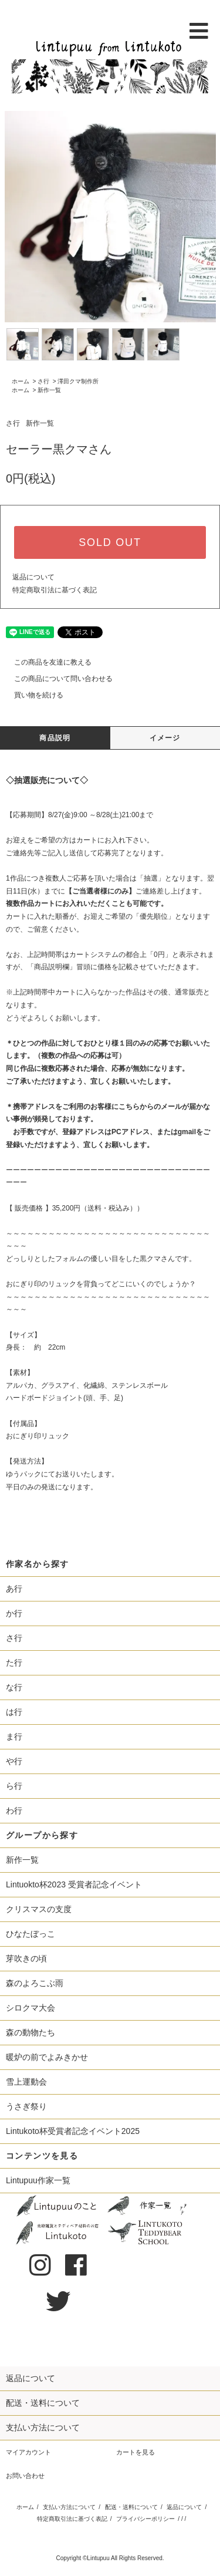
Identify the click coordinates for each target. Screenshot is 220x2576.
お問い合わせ (25, 2475)
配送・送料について (131, 2507)
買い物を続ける (31, 695)
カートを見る (135, 2452)
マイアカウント (28, 2452)
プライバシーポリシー (145, 2519)
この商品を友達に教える (46, 662)
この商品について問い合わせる (56, 679)
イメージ (165, 738)
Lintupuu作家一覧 (38, 2180)
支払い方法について (69, 2507)
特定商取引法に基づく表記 (54, 590)
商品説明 (54, 738)
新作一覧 (49, 390)
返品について (33, 577)
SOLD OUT (110, 542)
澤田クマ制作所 (78, 381)
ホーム (20, 381)
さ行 (43, 381)
